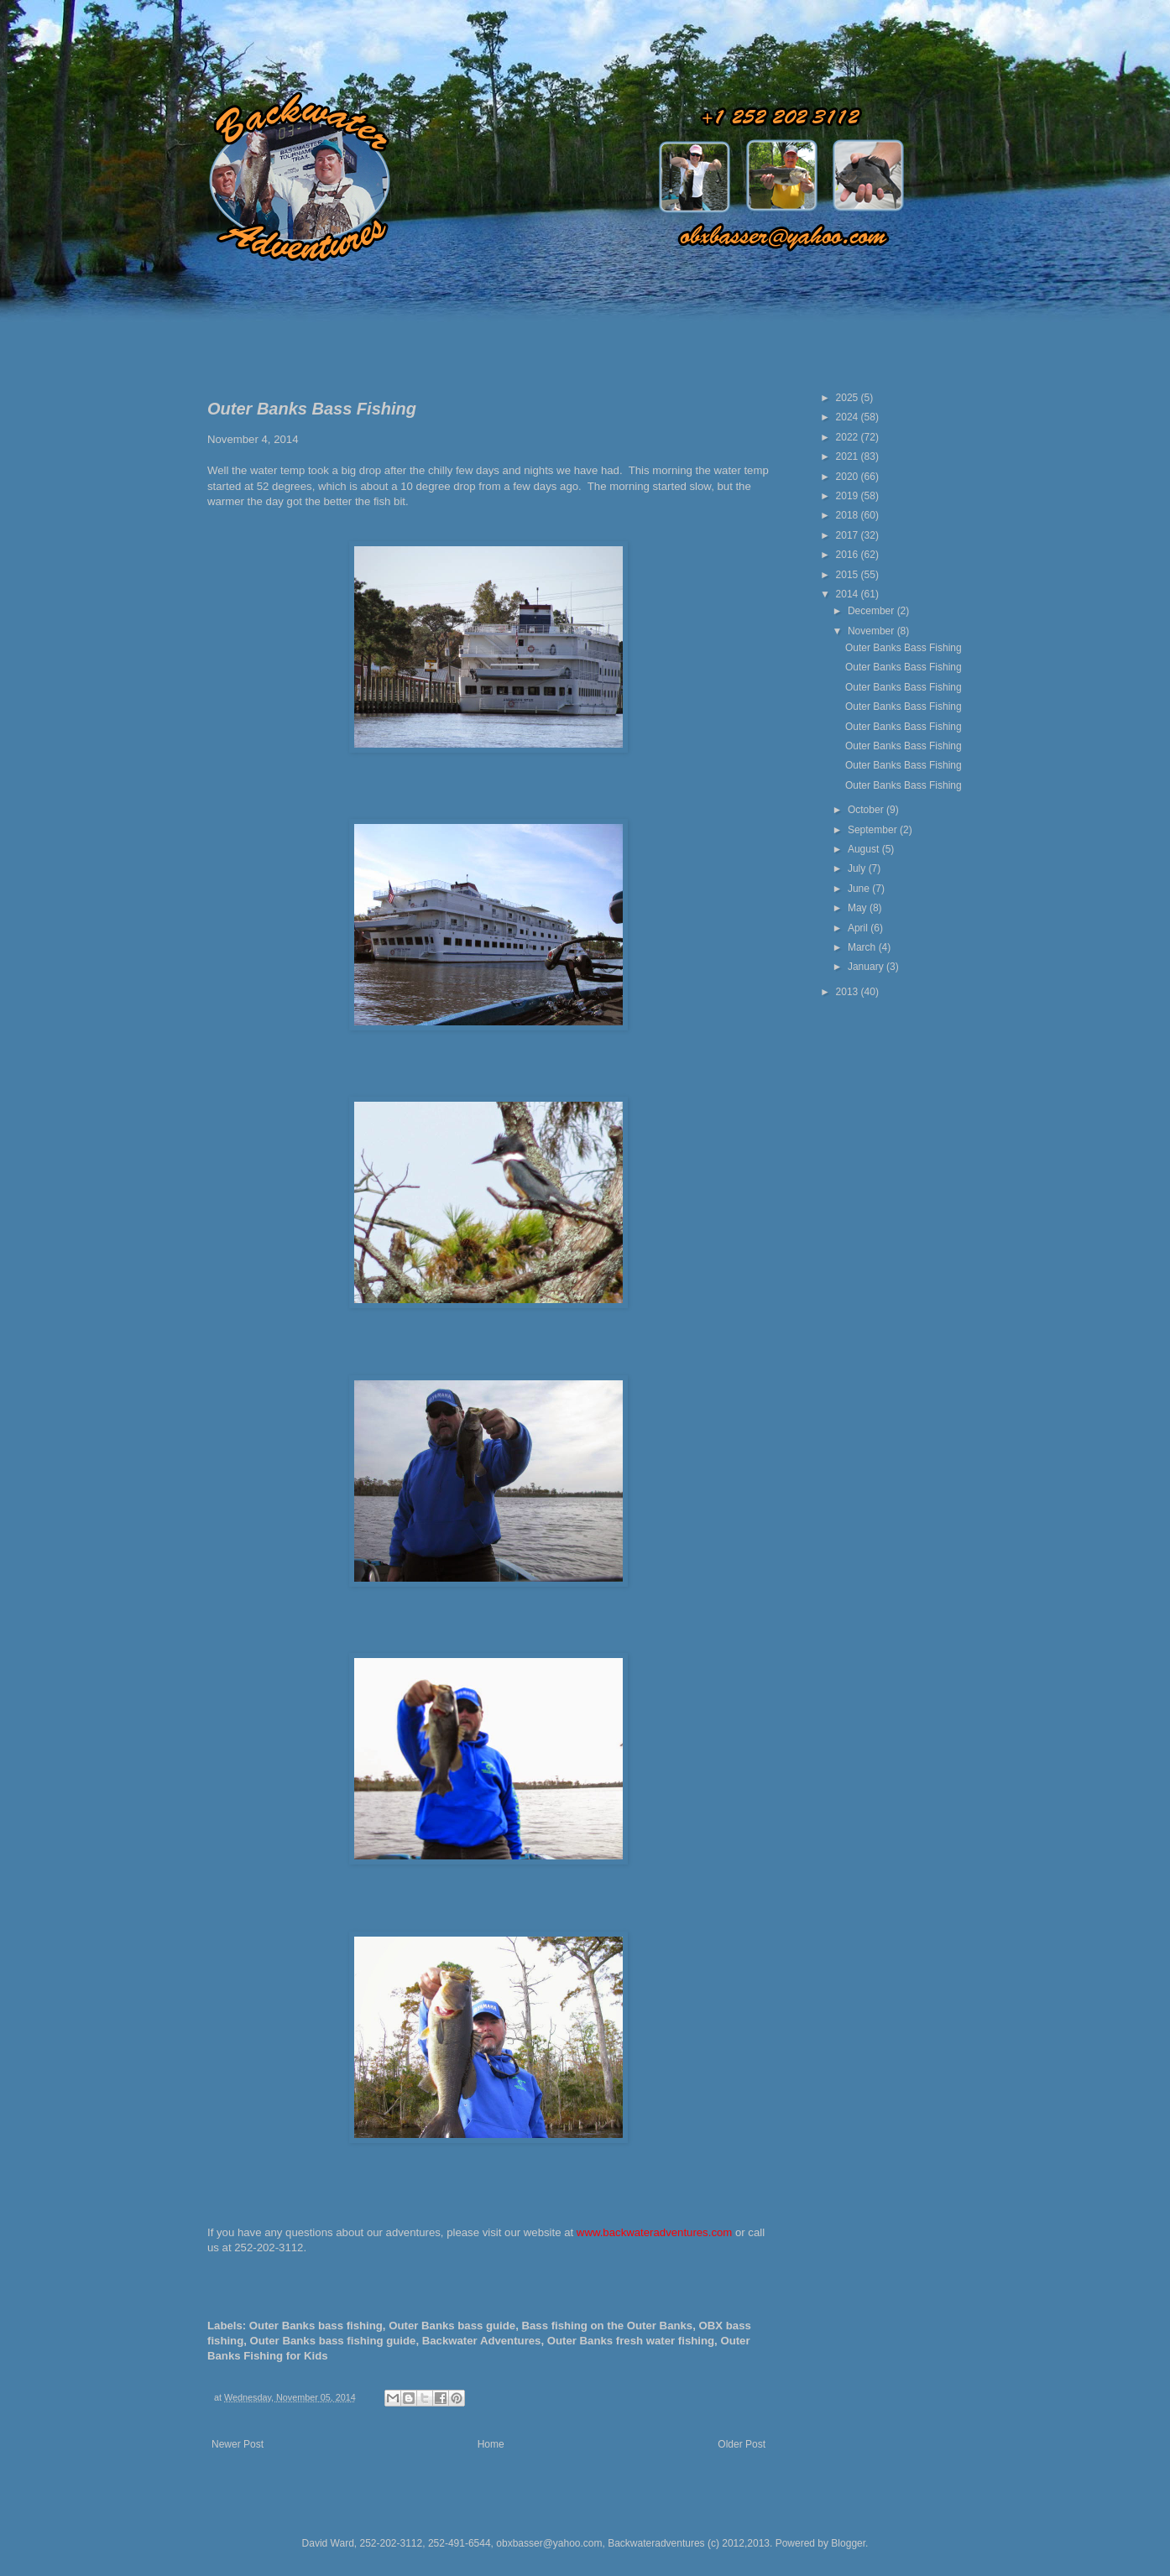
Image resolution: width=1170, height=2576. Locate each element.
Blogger (848, 2543)
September (874, 830)
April (859, 928)
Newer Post (238, 2444)
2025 (848, 398)
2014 (848, 594)
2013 (848, 992)
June (860, 888)
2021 (848, 456)
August (865, 849)
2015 (848, 575)
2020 (848, 476)
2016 (848, 555)
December (872, 611)
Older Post (741, 2444)
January (867, 967)
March (863, 947)
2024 (848, 417)
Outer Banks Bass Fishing (903, 648)
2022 (848, 437)
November (872, 631)
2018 (848, 515)
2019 (848, 496)
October (867, 810)
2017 (848, 535)
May (859, 908)
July (858, 868)
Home (491, 2444)
